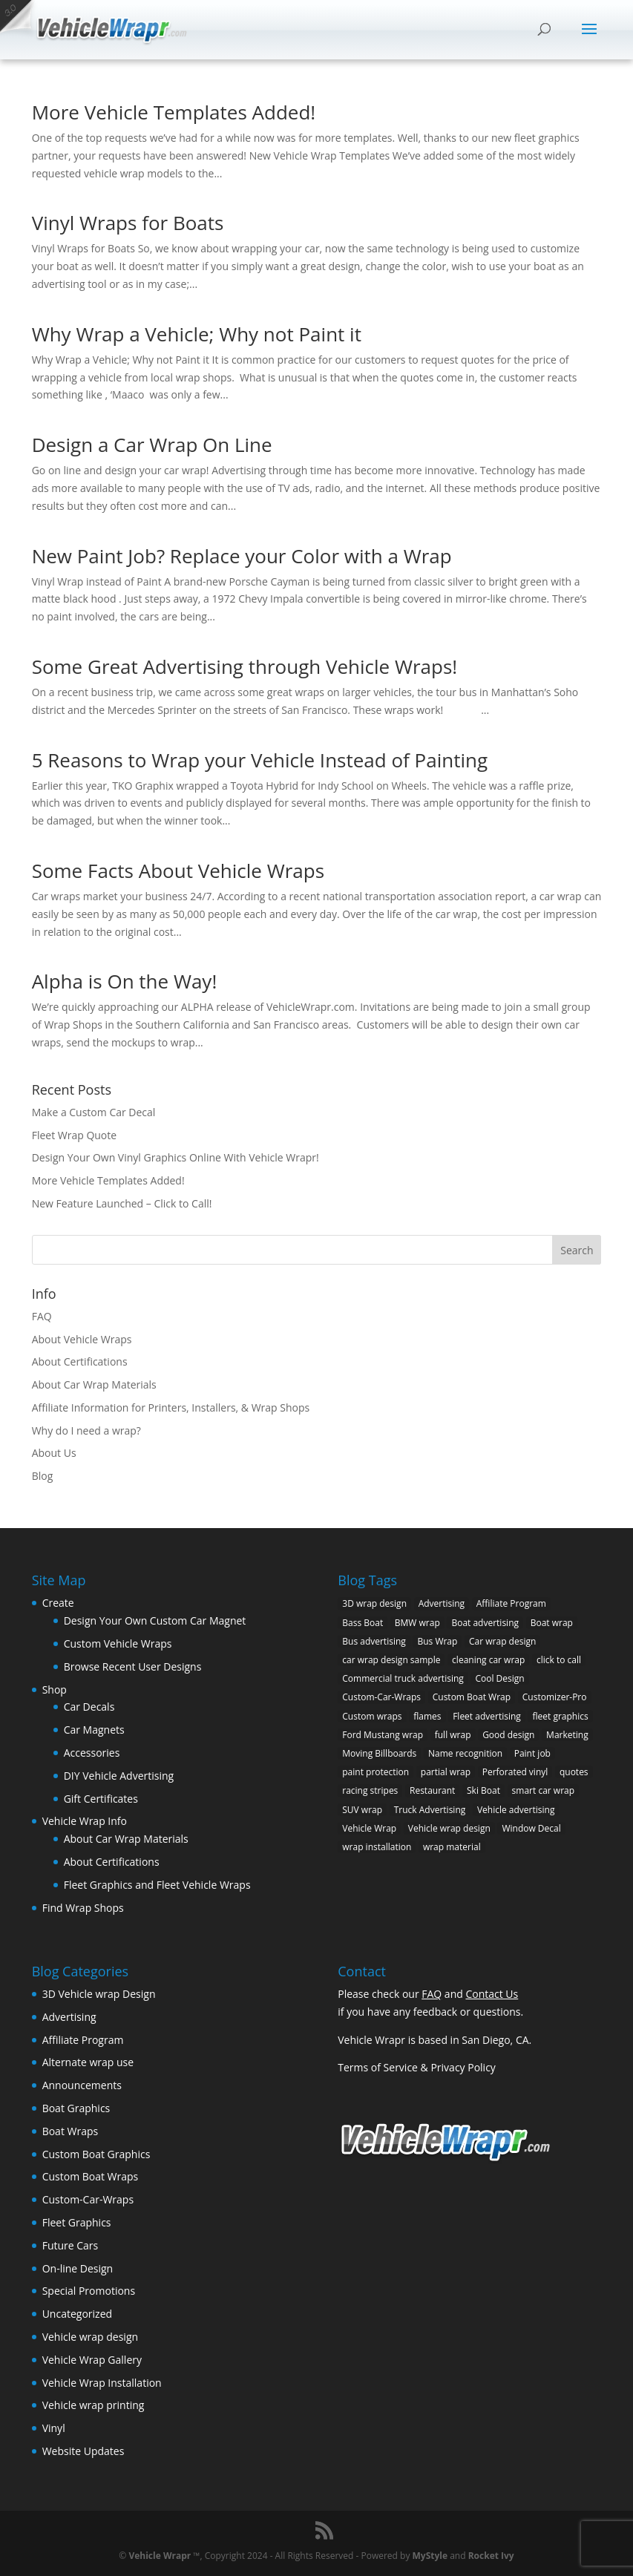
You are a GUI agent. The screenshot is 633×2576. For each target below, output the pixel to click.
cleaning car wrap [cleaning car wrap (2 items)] (488, 1660)
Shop (54, 1689)
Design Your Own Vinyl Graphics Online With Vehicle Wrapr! (175, 1157)
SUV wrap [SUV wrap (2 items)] (362, 1809)
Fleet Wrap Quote (74, 1135)
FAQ (42, 1316)
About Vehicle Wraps (82, 1339)
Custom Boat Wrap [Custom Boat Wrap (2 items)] (472, 1697)
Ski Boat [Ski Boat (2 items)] (483, 1790)
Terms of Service (378, 2067)
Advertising (69, 2016)
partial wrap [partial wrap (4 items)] (445, 1772)
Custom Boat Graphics (96, 2154)
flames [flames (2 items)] (427, 1716)
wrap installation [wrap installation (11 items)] (376, 1847)
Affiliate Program (83, 2039)
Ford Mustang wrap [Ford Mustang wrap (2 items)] (382, 1734)
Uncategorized (77, 2313)
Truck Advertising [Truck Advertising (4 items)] (430, 1809)
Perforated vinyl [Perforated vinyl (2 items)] (515, 1772)
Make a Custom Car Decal (94, 1112)
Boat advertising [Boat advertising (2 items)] (485, 1622)
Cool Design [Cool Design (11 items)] (499, 1678)
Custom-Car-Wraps (88, 2199)
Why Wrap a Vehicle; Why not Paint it (196, 334)
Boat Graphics (76, 2108)
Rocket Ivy (491, 2555)
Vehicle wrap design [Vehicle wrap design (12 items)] (449, 1828)
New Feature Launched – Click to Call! (122, 1203)
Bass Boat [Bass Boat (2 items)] (362, 1622)
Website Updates (83, 2451)
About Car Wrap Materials (94, 1384)
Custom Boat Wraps (90, 2176)
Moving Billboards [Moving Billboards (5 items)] (379, 1753)
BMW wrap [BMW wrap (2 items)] (417, 1622)
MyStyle (430, 2555)
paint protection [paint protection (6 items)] (375, 1772)
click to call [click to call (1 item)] (559, 1660)
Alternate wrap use (88, 2062)
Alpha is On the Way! (124, 981)
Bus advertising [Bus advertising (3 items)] (374, 1641)
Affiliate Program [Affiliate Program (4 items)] (511, 1603)
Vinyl (53, 2428)
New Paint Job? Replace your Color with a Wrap (242, 556)
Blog (42, 1476)
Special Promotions (88, 2290)
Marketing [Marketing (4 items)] (567, 1734)
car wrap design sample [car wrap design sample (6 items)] (391, 1660)
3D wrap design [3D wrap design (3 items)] (374, 1603)
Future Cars (70, 2245)
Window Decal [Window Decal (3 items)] (531, 1828)
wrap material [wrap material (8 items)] (452, 1847)
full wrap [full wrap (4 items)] (453, 1734)
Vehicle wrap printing (93, 2405)
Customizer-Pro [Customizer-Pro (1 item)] (554, 1697)
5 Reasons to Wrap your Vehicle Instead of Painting (260, 760)
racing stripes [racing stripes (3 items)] (370, 1790)
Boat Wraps (70, 2131)
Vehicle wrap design (90, 2336)
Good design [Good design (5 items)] (508, 1734)
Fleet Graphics (76, 2222)
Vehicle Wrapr (159, 2555)
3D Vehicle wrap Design (99, 1993)
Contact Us (491, 1994)
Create (58, 1602)
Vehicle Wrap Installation (102, 2382)
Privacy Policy (462, 2067)
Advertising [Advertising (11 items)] (442, 1603)
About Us (54, 1453)
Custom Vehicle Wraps (118, 1643)
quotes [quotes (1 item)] (574, 1772)
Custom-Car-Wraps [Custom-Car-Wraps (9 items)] (381, 1697)
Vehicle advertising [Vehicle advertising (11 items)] (516, 1809)
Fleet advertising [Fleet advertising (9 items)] (487, 1716)
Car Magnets (94, 1729)
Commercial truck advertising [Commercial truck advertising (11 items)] (403, 1678)
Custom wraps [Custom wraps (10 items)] (371, 1716)
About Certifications (80, 1361)
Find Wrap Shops (83, 1907)
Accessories (92, 1752)
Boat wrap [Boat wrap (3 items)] (552, 1622)
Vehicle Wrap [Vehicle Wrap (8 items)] (369, 1828)
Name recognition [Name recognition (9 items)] (465, 1753)
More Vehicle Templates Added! (174, 112)
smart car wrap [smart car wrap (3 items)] (543, 1790)
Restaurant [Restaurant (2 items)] (432, 1790)
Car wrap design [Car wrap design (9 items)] (502, 1641)
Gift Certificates (101, 1798)
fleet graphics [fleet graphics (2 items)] (560, 1716)
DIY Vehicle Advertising (119, 1775)
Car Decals (89, 1706)
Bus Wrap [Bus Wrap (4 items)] (437, 1641)
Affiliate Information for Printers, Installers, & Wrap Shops (171, 1407)
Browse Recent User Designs (133, 1666)
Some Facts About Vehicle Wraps (178, 870)
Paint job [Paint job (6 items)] (532, 1753)
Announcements (82, 2085)
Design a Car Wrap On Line (152, 444)
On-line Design (78, 2268)
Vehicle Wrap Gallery (92, 2359)
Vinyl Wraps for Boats (128, 222)
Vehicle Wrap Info (84, 1820)
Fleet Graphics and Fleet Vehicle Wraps (157, 1884)
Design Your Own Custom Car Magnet (155, 1620)
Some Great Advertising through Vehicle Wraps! (245, 666)
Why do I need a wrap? (86, 1430)
